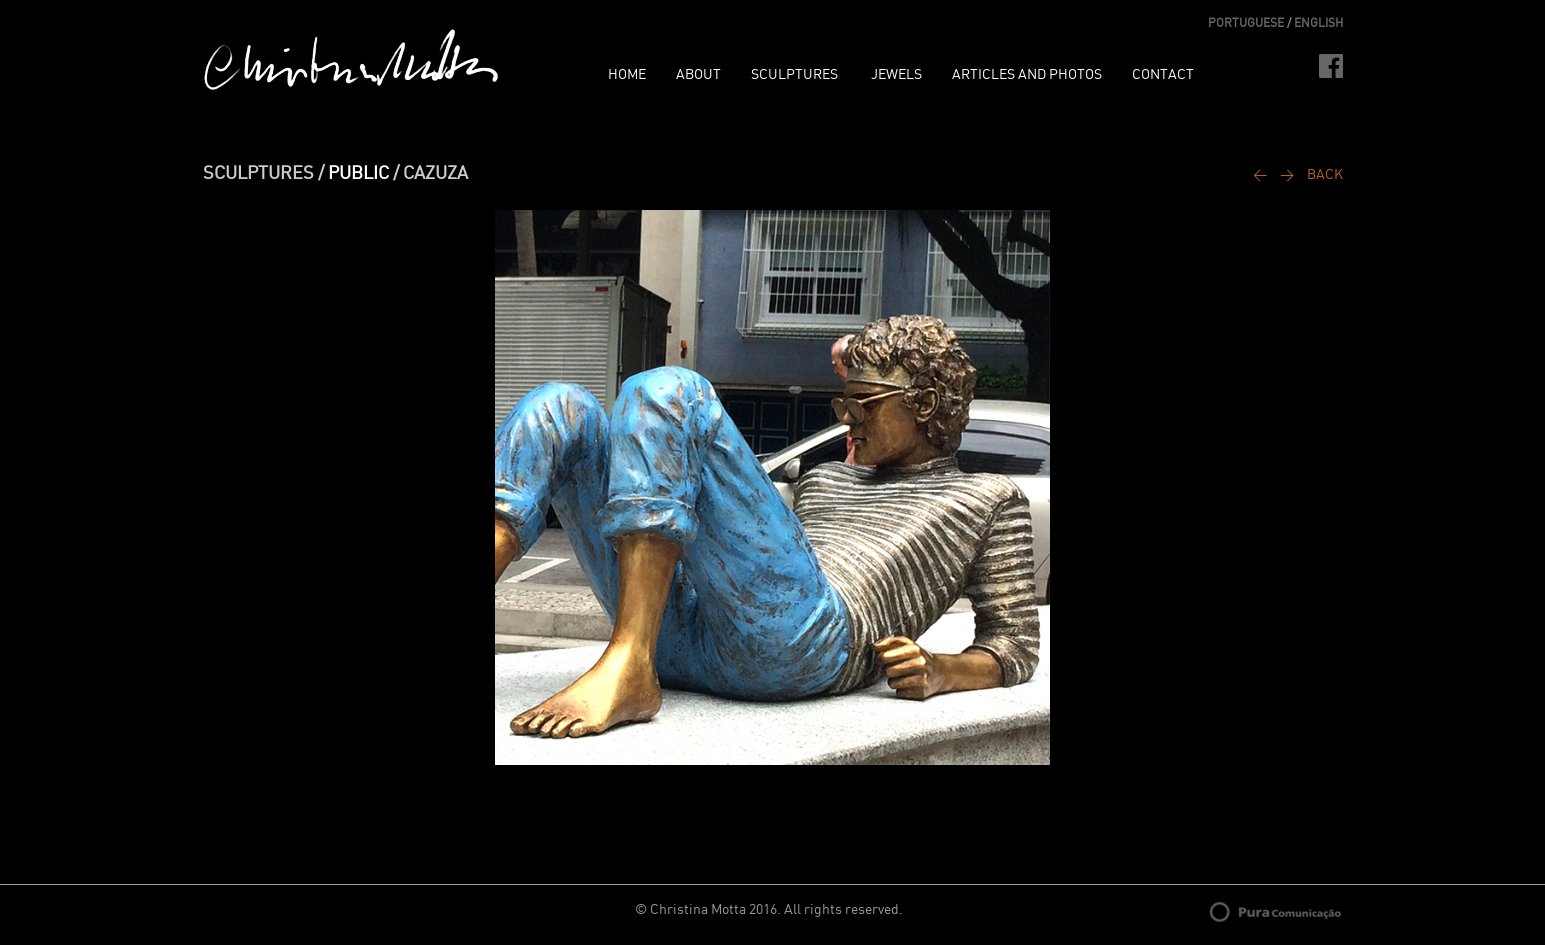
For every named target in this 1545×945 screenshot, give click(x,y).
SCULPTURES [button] (796, 75)
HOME (627, 75)
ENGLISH (1318, 23)
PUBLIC (358, 174)
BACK (1325, 175)
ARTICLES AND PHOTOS (1027, 75)
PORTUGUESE (1246, 23)
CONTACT (1163, 75)
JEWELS (896, 75)
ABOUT (698, 75)
